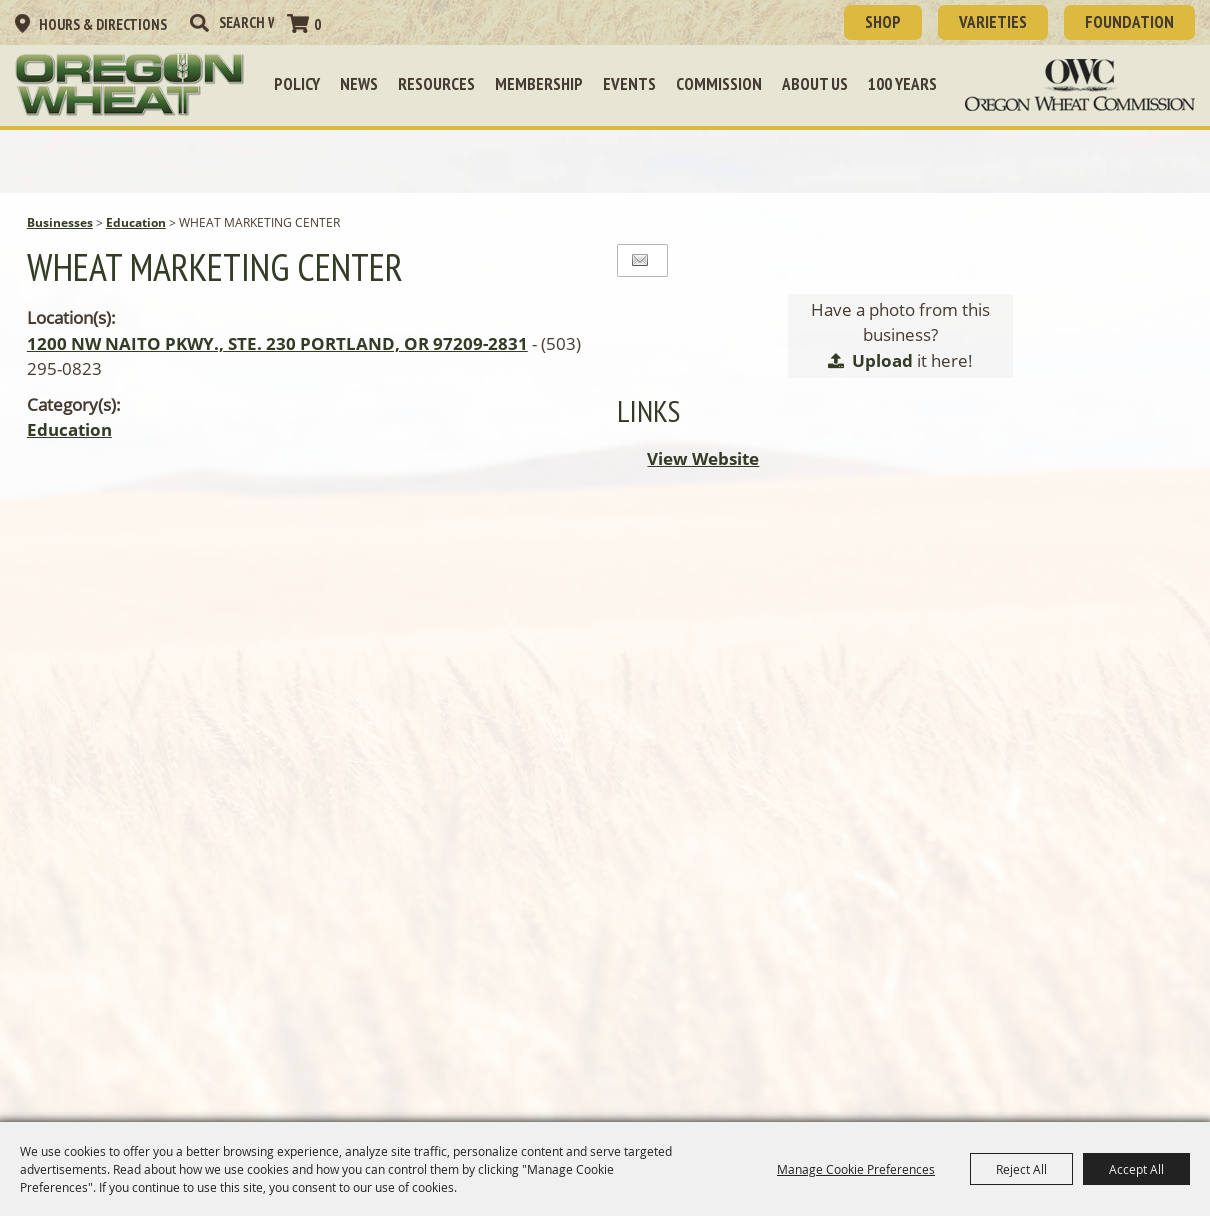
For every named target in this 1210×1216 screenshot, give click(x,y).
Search (199, 23)
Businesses (60, 222)
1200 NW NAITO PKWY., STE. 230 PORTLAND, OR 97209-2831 (277, 343)
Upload (882, 360)
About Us (815, 84)
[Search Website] (246, 22)
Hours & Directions (103, 24)
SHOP (883, 22)
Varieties (993, 22)
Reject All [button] (1021, 1169)
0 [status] (317, 24)
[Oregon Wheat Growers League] (130, 85)
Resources (436, 84)
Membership (539, 84)
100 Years (902, 84)
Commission (719, 84)
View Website (703, 458)
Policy (297, 84)
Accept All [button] (1136, 1169)
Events (629, 84)
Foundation (1129, 22)
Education (136, 222)
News (359, 84)
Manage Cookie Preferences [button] (856, 1169)
